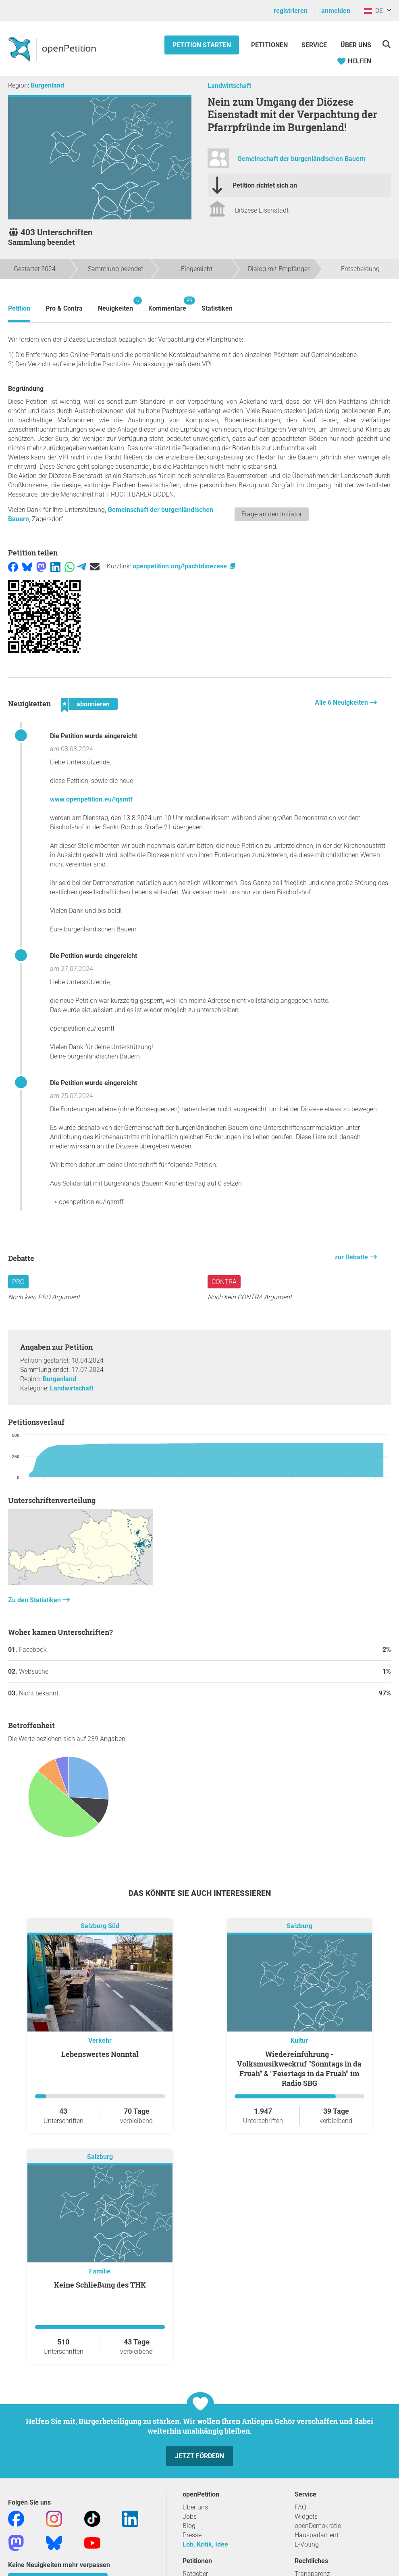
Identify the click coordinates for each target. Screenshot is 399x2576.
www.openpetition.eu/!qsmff (91, 799)
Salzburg (299, 1926)
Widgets (306, 2516)
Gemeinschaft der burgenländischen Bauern (301, 159)
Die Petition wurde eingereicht (93, 736)
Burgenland (47, 85)
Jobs (190, 2516)
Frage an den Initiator (271, 514)
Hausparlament (317, 2535)
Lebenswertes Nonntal (100, 2054)
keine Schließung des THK (100, 2285)
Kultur (299, 2040)
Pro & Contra (64, 308)
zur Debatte (352, 1257)
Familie (99, 2271)
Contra (224, 1282)
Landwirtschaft (229, 86)
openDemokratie (318, 2526)
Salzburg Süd (100, 1926)
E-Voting (307, 2544)
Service (314, 45)
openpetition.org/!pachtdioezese (185, 566)
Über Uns (356, 45)
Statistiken (217, 308)
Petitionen (270, 45)
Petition (19, 308)
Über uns (195, 2507)
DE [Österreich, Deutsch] (373, 11)
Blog (189, 2526)
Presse (192, 2535)
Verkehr (100, 2040)
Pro (18, 1282)
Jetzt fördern (199, 2456)
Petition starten (201, 45)
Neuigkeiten (115, 304)
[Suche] (386, 44)
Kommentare (167, 304)
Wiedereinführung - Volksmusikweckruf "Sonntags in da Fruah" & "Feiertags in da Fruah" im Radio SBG (299, 2068)
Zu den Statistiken (35, 1600)
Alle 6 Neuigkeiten (342, 702)
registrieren (291, 11)
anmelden (335, 11)
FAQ (300, 2507)
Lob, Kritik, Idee (205, 2544)
